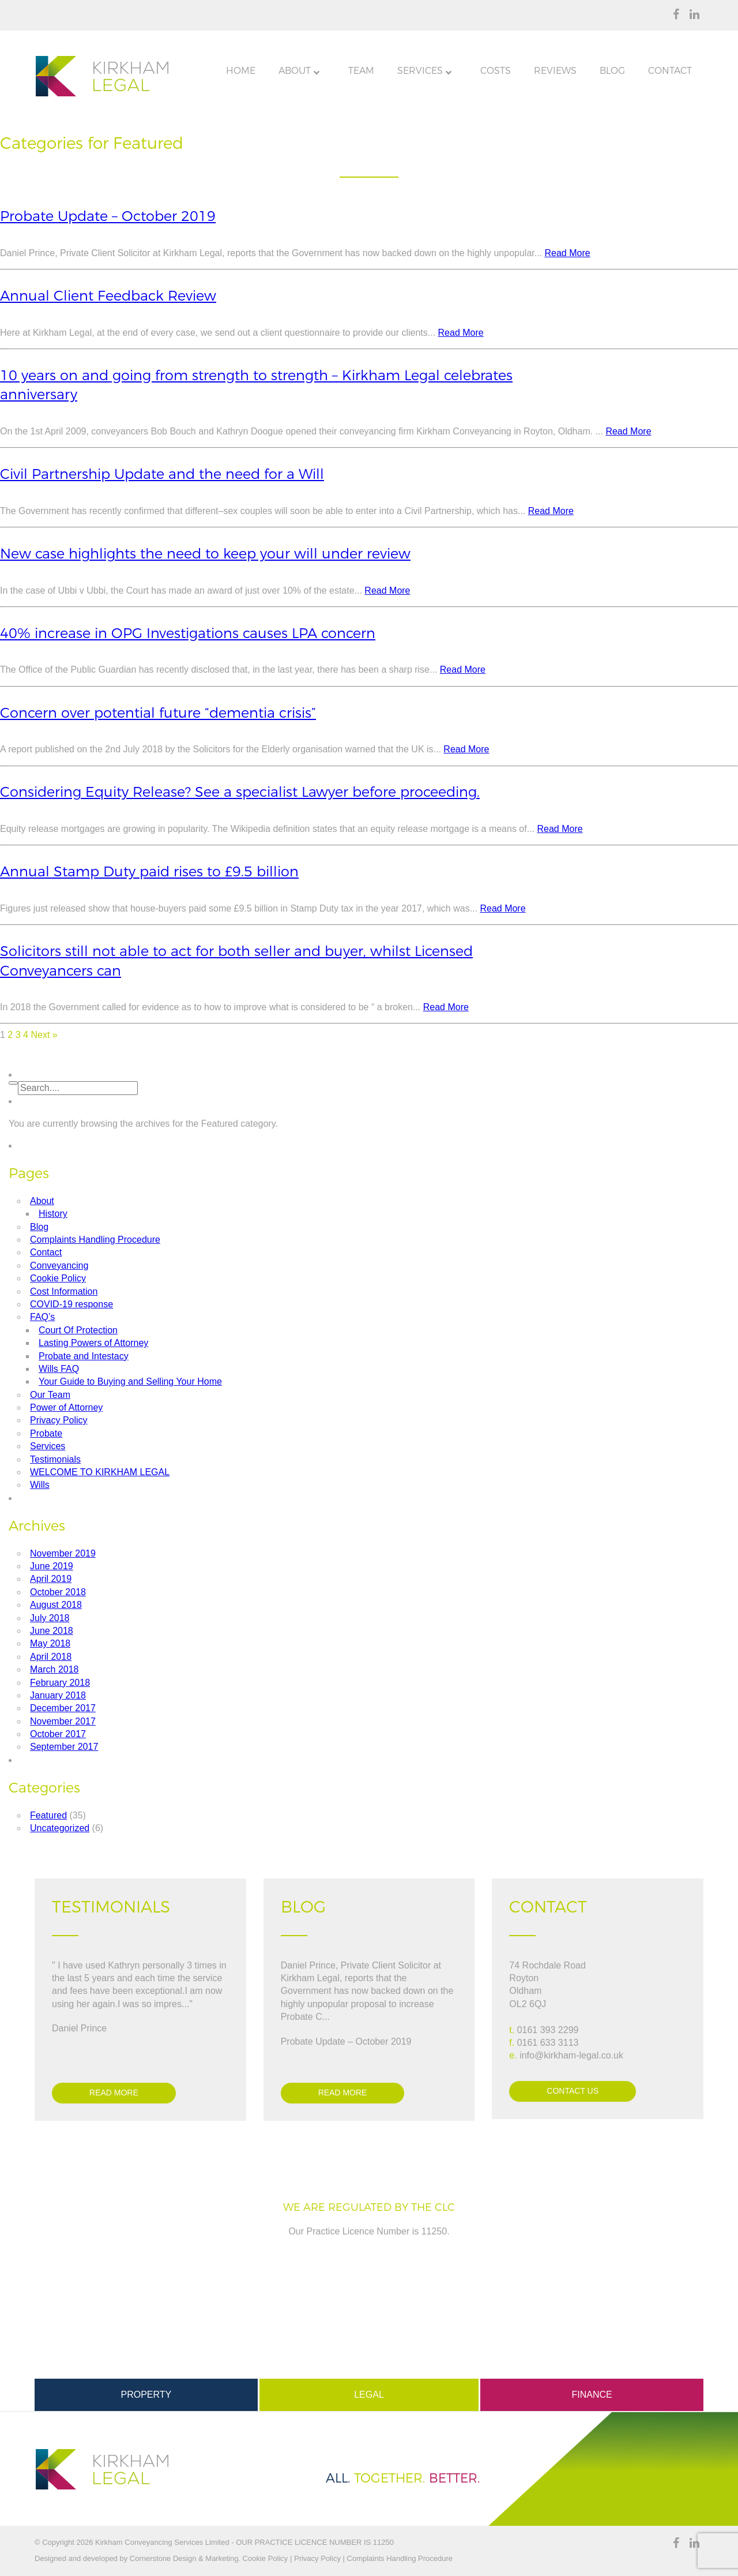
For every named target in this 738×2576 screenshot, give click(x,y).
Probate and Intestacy (84, 1356)
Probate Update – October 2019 (108, 216)
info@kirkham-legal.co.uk (571, 2055)
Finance (592, 2394)
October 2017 (58, 1734)
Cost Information (63, 1291)
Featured (48, 1815)
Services (47, 1446)
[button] (13, 1083)
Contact (46, 1252)
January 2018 (58, 1695)
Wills (40, 1485)
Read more (113, 2092)
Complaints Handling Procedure (95, 1239)
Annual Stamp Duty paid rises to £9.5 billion (149, 871)
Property (146, 2394)
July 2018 (50, 1618)
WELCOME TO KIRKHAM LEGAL (100, 1472)
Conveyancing (59, 1265)
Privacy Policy (59, 1420)
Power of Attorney (66, 1407)
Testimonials (55, 1459)
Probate (46, 1433)
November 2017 (63, 1721)
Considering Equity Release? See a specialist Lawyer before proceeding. (240, 791)
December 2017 (63, 1708)
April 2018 (50, 1657)
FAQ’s (42, 1317)
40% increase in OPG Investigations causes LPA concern (187, 633)
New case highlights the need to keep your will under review (205, 553)
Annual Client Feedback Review (108, 295)
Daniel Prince (79, 2028)
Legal (369, 2394)
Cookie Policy (58, 1278)
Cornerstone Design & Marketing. (185, 2558)
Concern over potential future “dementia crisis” (158, 712)
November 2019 (63, 1553)
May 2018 (50, 1643)
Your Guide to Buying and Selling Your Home (130, 1381)
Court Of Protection (78, 1330)
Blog (39, 1227)
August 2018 (56, 1605)
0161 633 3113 (548, 2043)
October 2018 (58, 1592)
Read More (567, 253)
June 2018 (51, 1631)
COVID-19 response (71, 1304)
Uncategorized (59, 1828)
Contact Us (572, 2090)
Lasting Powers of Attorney (93, 1343)
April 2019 (50, 1579)
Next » (44, 1035)
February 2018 (60, 1683)
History (53, 1213)
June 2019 (51, 1566)
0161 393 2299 (548, 2030)
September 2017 (64, 1747)
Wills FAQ (59, 1369)
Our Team (50, 1395)
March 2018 (54, 1669)
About (42, 1201)
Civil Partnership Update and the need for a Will (162, 474)
